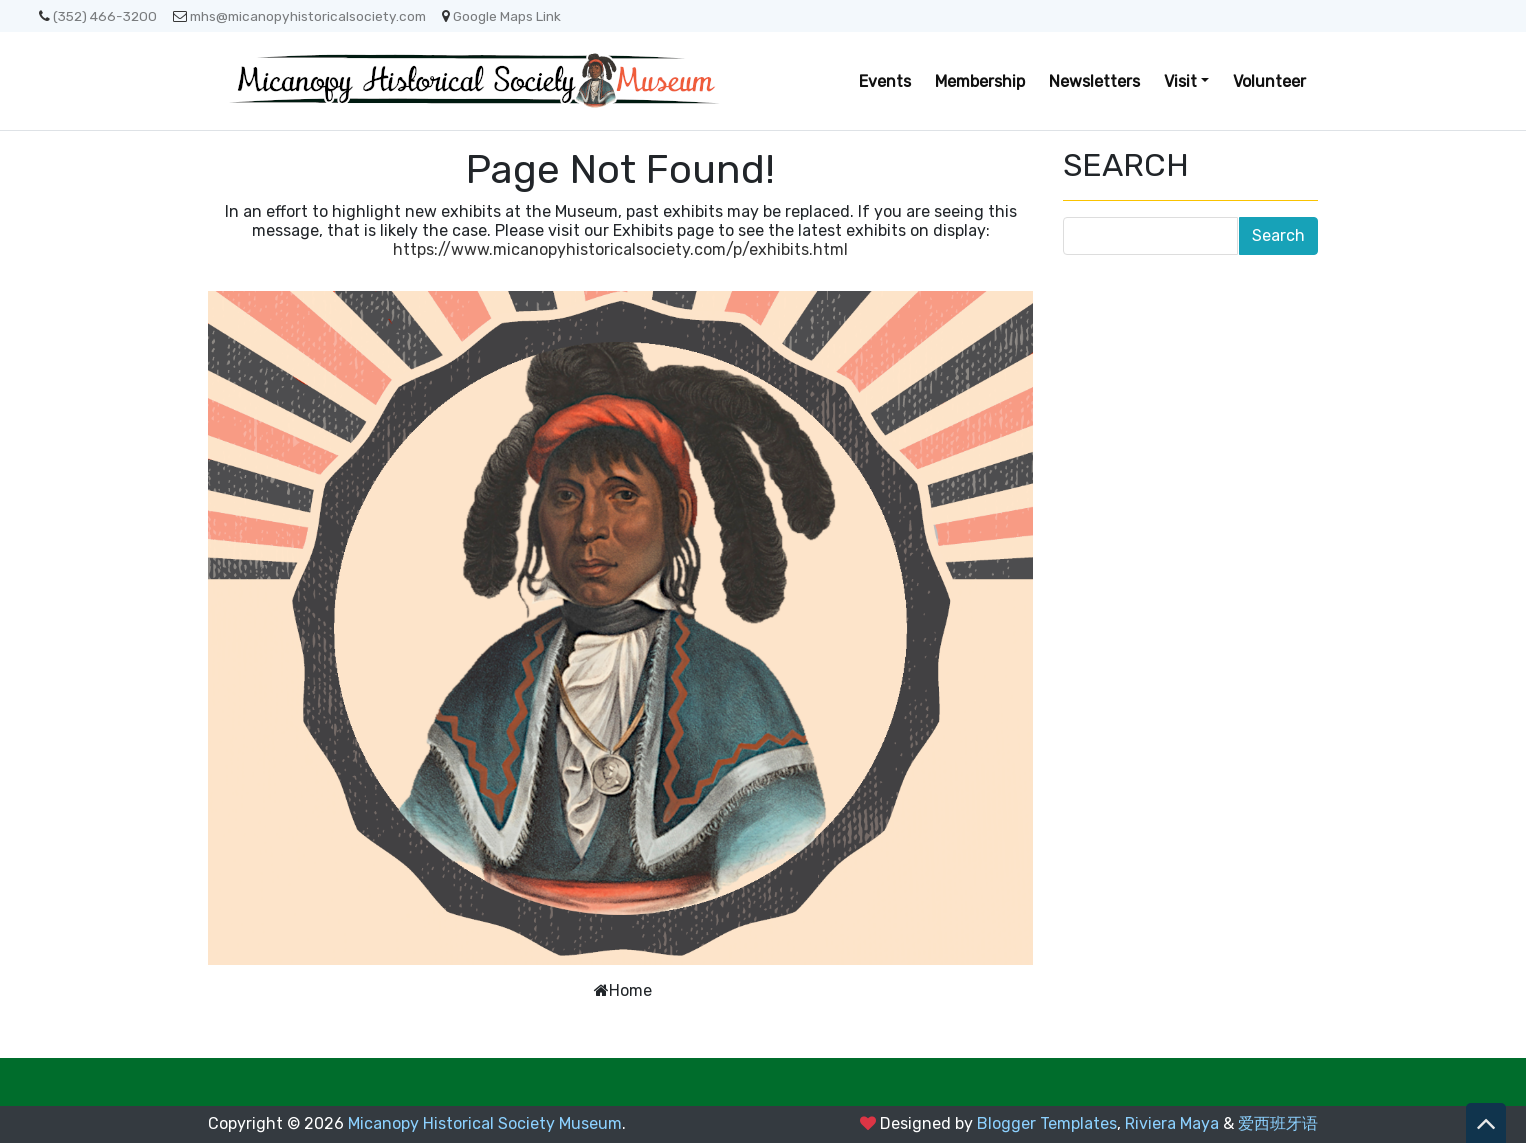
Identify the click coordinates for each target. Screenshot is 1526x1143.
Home (630, 990)
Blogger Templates (1047, 1123)
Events (885, 81)
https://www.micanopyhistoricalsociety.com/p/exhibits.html (620, 249)
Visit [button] (1180, 81)
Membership (980, 81)
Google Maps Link (501, 16)
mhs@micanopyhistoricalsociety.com (299, 16)
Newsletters (1094, 81)
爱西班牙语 (1278, 1123)
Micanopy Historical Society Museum (485, 1123)
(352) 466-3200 (98, 16)
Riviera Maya (1172, 1123)
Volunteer (1269, 81)
